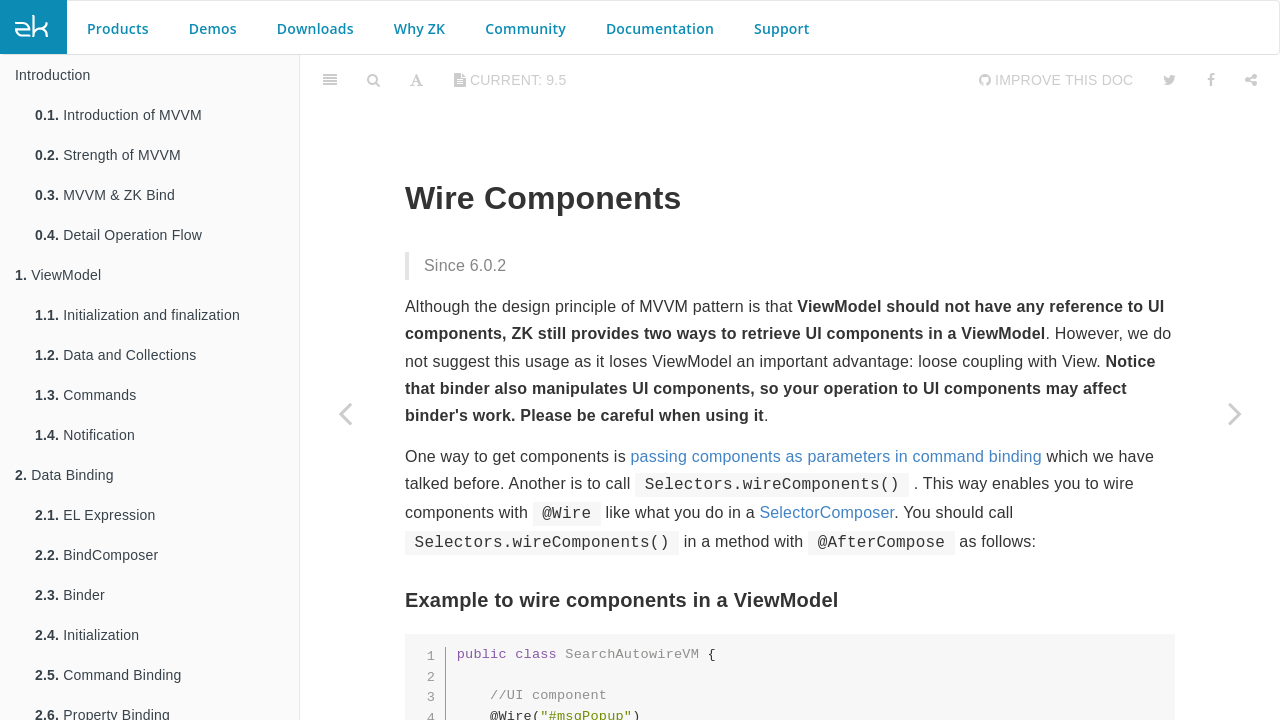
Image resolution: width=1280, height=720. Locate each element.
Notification (85, 435)
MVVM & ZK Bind (105, 195)
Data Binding (64, 475)
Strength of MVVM (108, 155)
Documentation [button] (660, 28)
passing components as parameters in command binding (835, 456)
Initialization (87, 635)
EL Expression (95, 515)
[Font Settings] (416, 80)
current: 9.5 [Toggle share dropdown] (510, 80)
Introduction (53, 75)
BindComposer (96, 555)
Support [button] (782, 28)
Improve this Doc (1056, 80)
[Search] (373, 80)
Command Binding (108, 675)
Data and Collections (115, 355)
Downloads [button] (315, 28)
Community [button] (525, 28)
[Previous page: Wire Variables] (345, 412)
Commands (85, 395)
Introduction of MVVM (118, 115)
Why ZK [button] (419, 28)
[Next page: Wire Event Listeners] (1235, 412)
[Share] (1251, 80)
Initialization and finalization (137, 315)
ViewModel (58, 275)
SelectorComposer (826, 512)
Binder (70, 595)
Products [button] (118, 28)
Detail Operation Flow (118, 235)
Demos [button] (213, 28)
